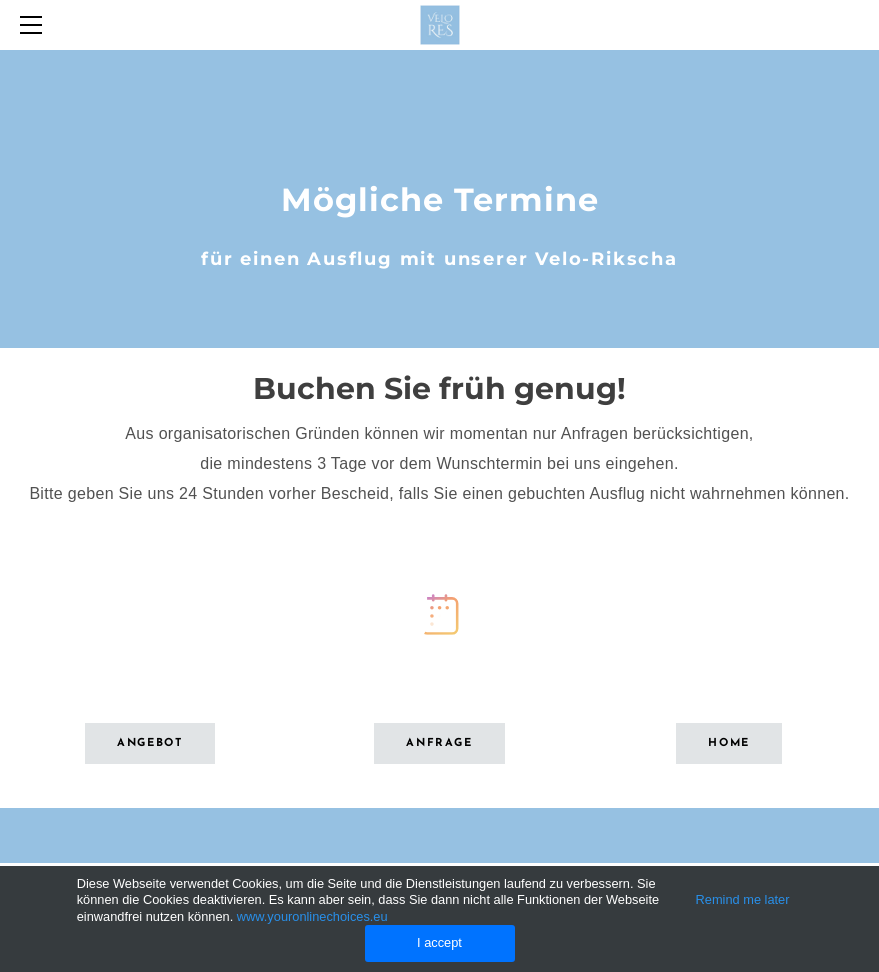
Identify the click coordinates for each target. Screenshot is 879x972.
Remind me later (743, 899)
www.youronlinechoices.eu (312, 916)
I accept (439, 942)
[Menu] (35, 25)
